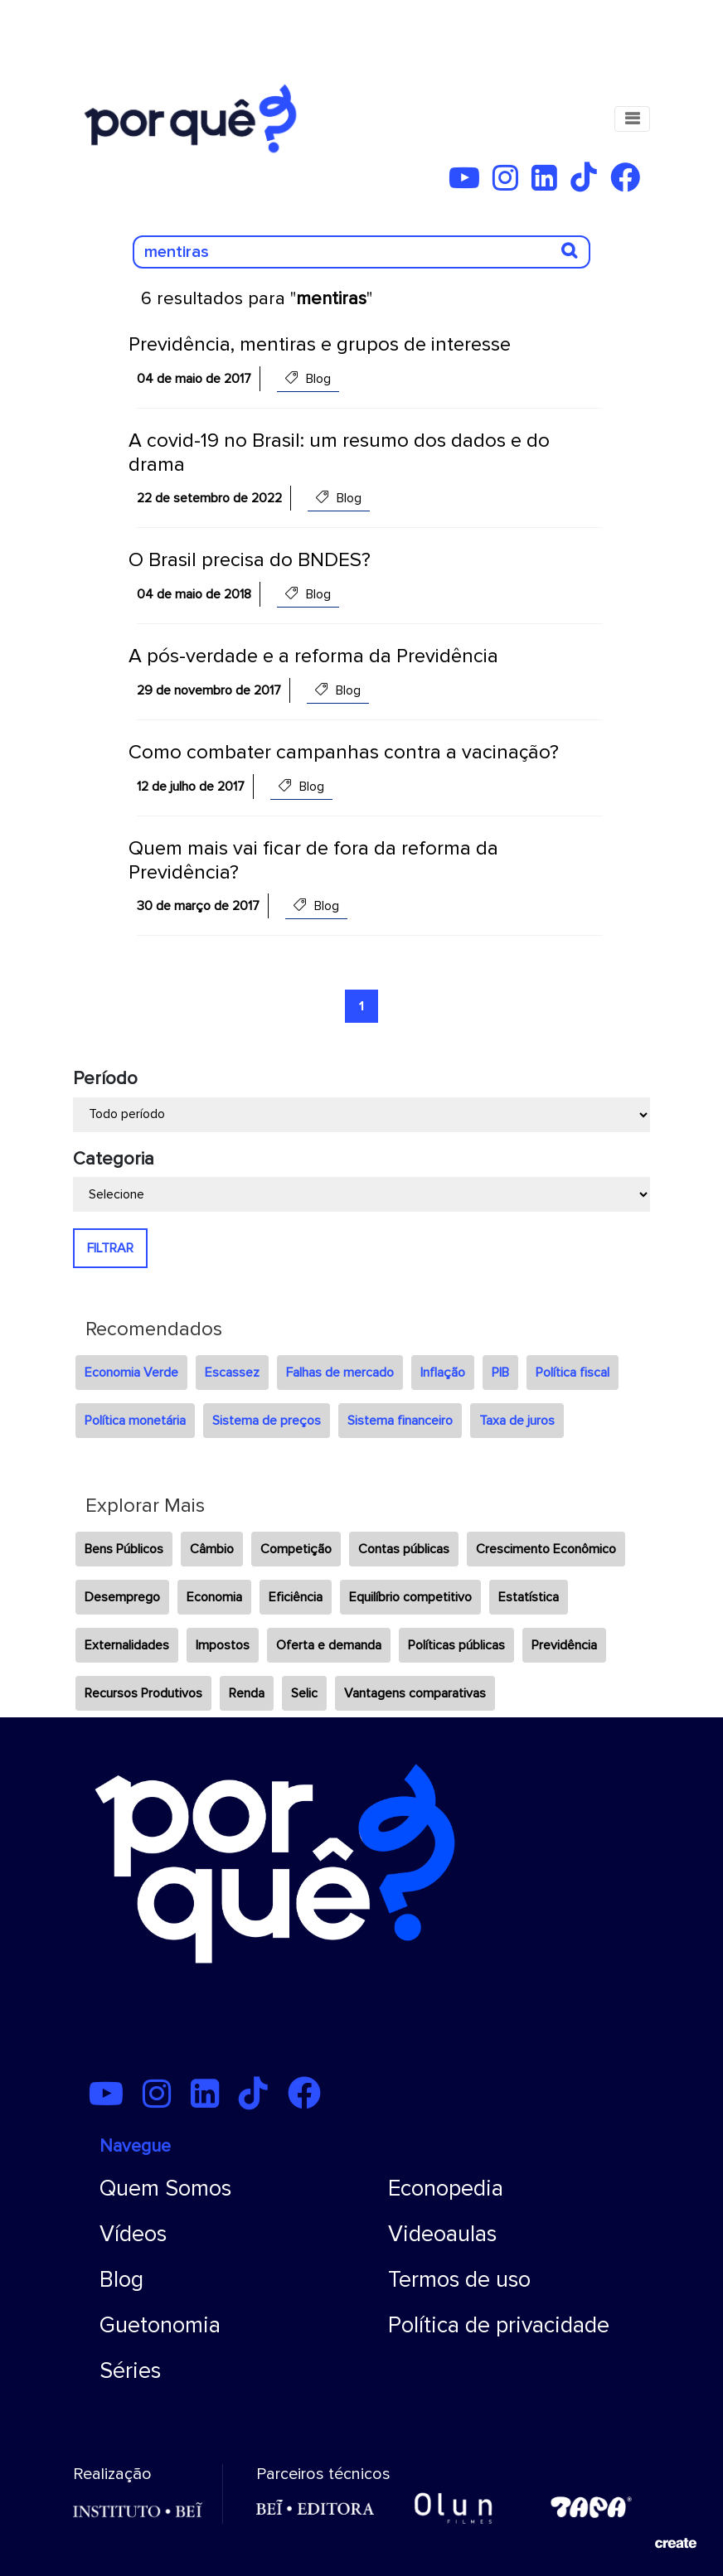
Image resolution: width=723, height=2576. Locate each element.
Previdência (564, 1645)
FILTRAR (110, 1248)
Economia (214, 1597)
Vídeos (133, 2234)
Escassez (232, 1372)
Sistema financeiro (400, 1420)
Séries (130, 2371)
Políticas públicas (456, 1645)
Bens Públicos (124, 1549)
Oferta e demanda (328, 1645)
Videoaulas (442, 2234)
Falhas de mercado (340, 1372)
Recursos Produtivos (143, 1693)
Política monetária (135, 1420)
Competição (296, 1549)
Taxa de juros (517, 1420)
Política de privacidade (498, 2325)
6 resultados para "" (256, 299)
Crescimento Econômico (546, 1549)
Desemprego (122, 1597)
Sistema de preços (266, 1420)
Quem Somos (165, 2188)
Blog (121, 2279)
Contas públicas (403, 1549)
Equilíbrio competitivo (410, 1597)
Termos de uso (459, 2279)
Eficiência (296, 1597)
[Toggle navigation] (632, 119)
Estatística (528, 1597)
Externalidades (127, 1645)
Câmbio (212, 1549)
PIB (500, 1372)
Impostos (223, 1645)
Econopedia (445, 2188)
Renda (246, 1693)
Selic (304, 1693)
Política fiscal (572, 1372)
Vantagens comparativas (415, 1693)
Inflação (442, 1372)
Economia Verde (131, 1372)
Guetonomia (160, 2325)
